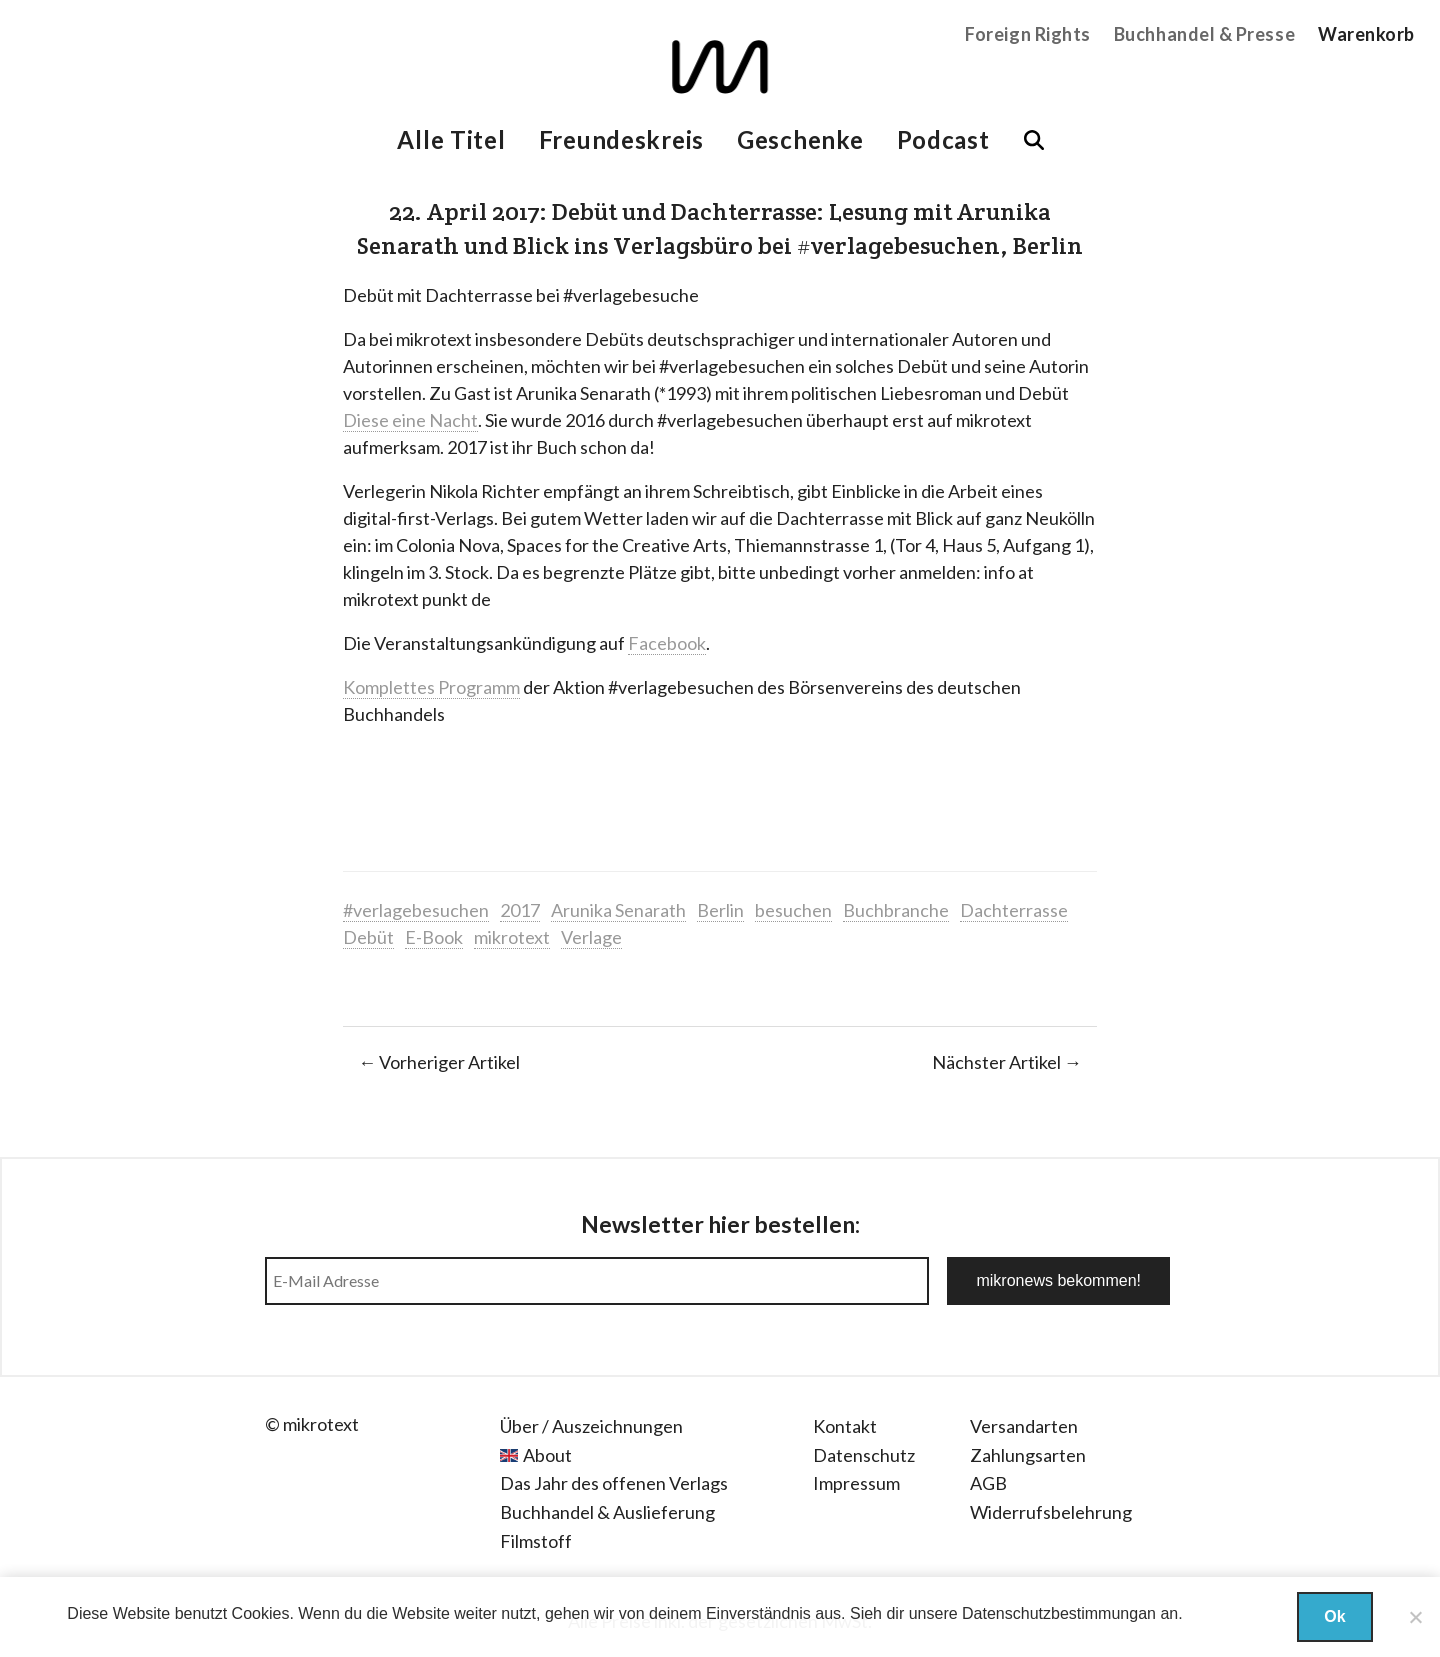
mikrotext (512, 937)
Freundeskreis (621, 139)
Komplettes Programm (431, 687)
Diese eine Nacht (410, 420)
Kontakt (845, 1426)
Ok (1334, 1616)
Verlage (591, 937)
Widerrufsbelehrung (1051, 1512)
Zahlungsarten (1028, 1455)
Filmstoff (536, 1541)
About (547, 1455)
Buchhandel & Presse (1204, 34)
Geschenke (800, 139)
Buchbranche (896, 910)
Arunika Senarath (618, 910)
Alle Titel (451, 139)
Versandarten (1024, 1426)
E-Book (434, 937)
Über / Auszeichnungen (591, 1426)
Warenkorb (1366, 34)
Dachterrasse (1014, 910)
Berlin (720, 910)
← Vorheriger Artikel (439, 1062)
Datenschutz (864, 1455)
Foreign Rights (1028, 34)
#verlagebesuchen (416, 910)
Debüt (368, 937)
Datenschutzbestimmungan (1059, 1613)
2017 (520, 910)
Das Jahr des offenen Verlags (614, 1483)
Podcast (943, 139)
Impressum (856, 1483)
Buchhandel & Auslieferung (607, 1512)
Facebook (667, 643)
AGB (988, 1483)
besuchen (793, 910)
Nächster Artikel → (1007, 1062)
